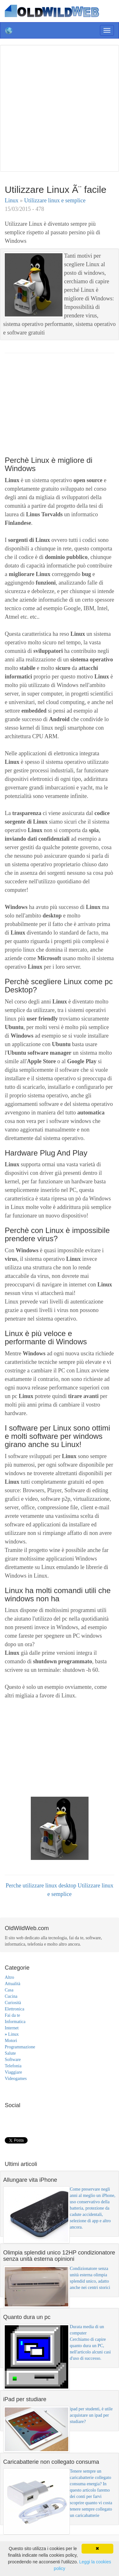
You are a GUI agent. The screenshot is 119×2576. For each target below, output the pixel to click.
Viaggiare (13, 2072)
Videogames (16, 2078)
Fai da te (12, 2015)
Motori (11, 2040)
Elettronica (14, 2009)
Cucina (11, 1996)
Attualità (12, 1983)
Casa (9, 1990)
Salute (10, 2053)
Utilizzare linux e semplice (54, 200)
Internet (12, 2028)
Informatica (15, 2021)
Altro (9, 1977)
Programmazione (20, 2047)
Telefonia (13, 2066)
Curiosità (13, 2002)
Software (13, 2059)
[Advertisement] (59, 107)
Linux (12, 200)
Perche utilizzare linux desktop (42, 1885)
